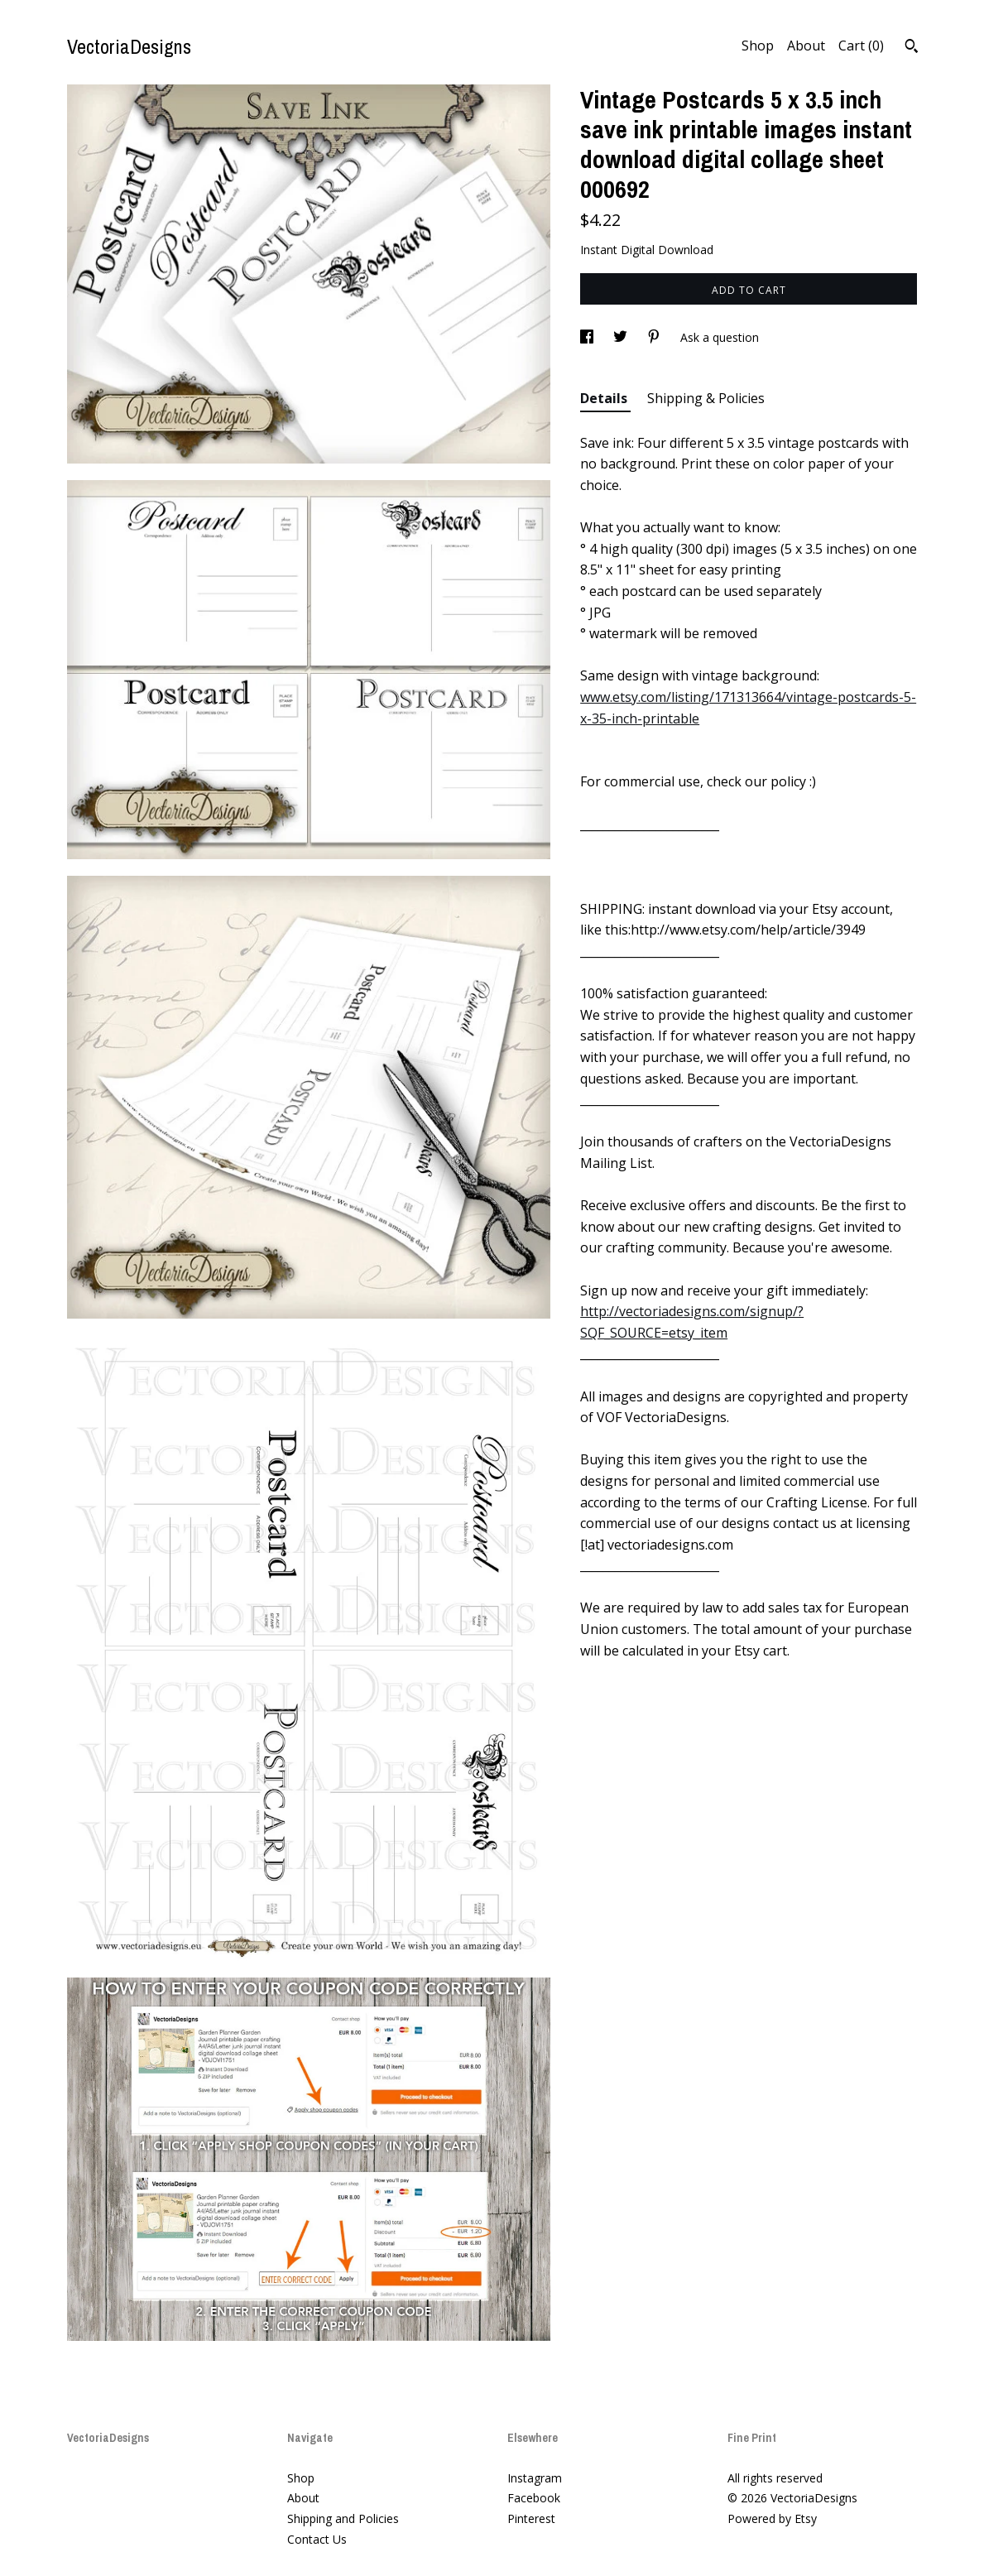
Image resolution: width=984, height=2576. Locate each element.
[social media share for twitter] (622, 337)
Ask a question (719, 337)
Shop (758, 45)
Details (605, 398)
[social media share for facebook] (588, 337)
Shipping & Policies (706, 398)
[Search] (911, 48)
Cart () (861, 45)
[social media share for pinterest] (655, 337)
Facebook (533, 2498)
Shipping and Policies (343, 2518)
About (806, 45)
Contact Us (317, 2539)
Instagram (534, 2478)
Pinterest (531, 2518)
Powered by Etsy (772, 2518)
